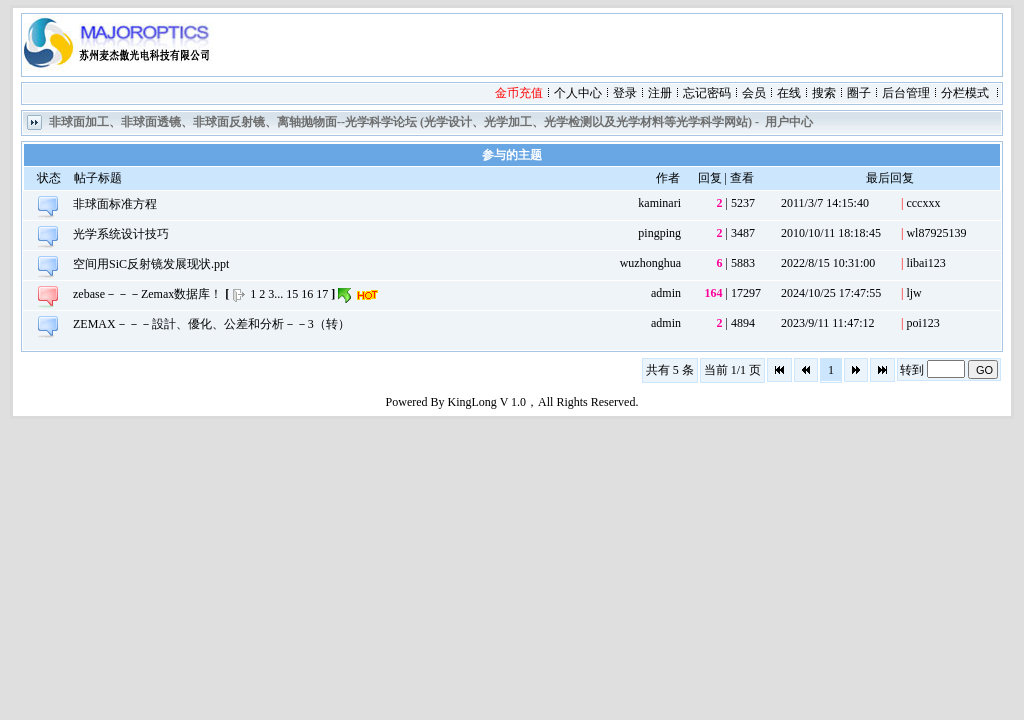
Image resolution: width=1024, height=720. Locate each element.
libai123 (925, 263)
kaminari (659, 203)
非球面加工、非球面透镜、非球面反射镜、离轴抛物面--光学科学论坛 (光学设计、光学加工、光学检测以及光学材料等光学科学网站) (400, 122)
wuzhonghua (650, 263)
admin (666, 293)
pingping (659, 233)
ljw (913, 293)
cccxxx (923, 203)
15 (292, 294)
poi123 (922, 323)
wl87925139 (936, 233)
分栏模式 (965, 93)
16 (307, 294)
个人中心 (578, 93)
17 (322, 294)
